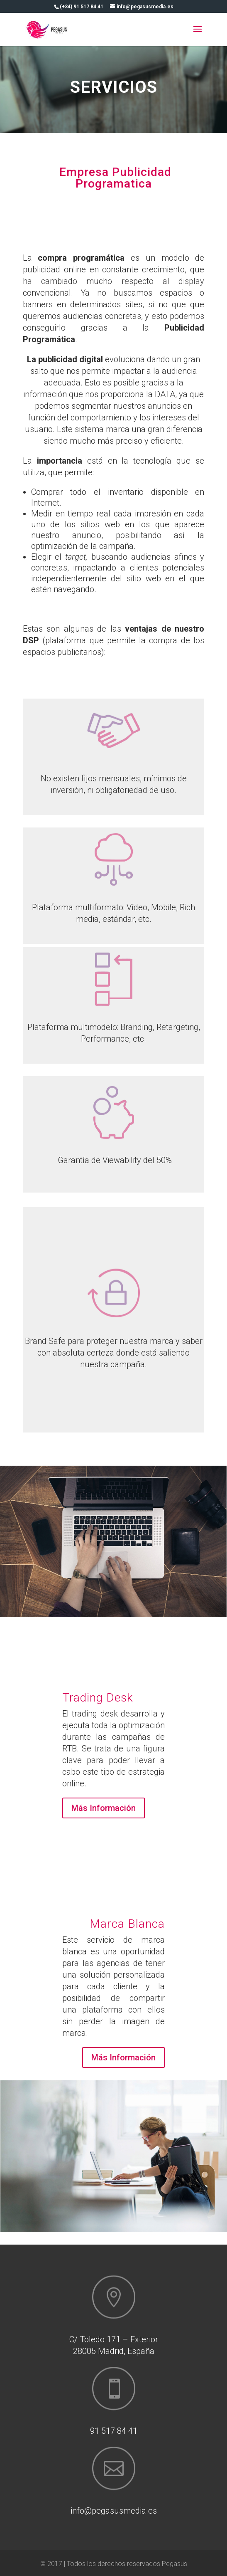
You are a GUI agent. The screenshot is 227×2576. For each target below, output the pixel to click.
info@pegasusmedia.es (114, 2511)
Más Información (103, 1808)
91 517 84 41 (113, 2431)
